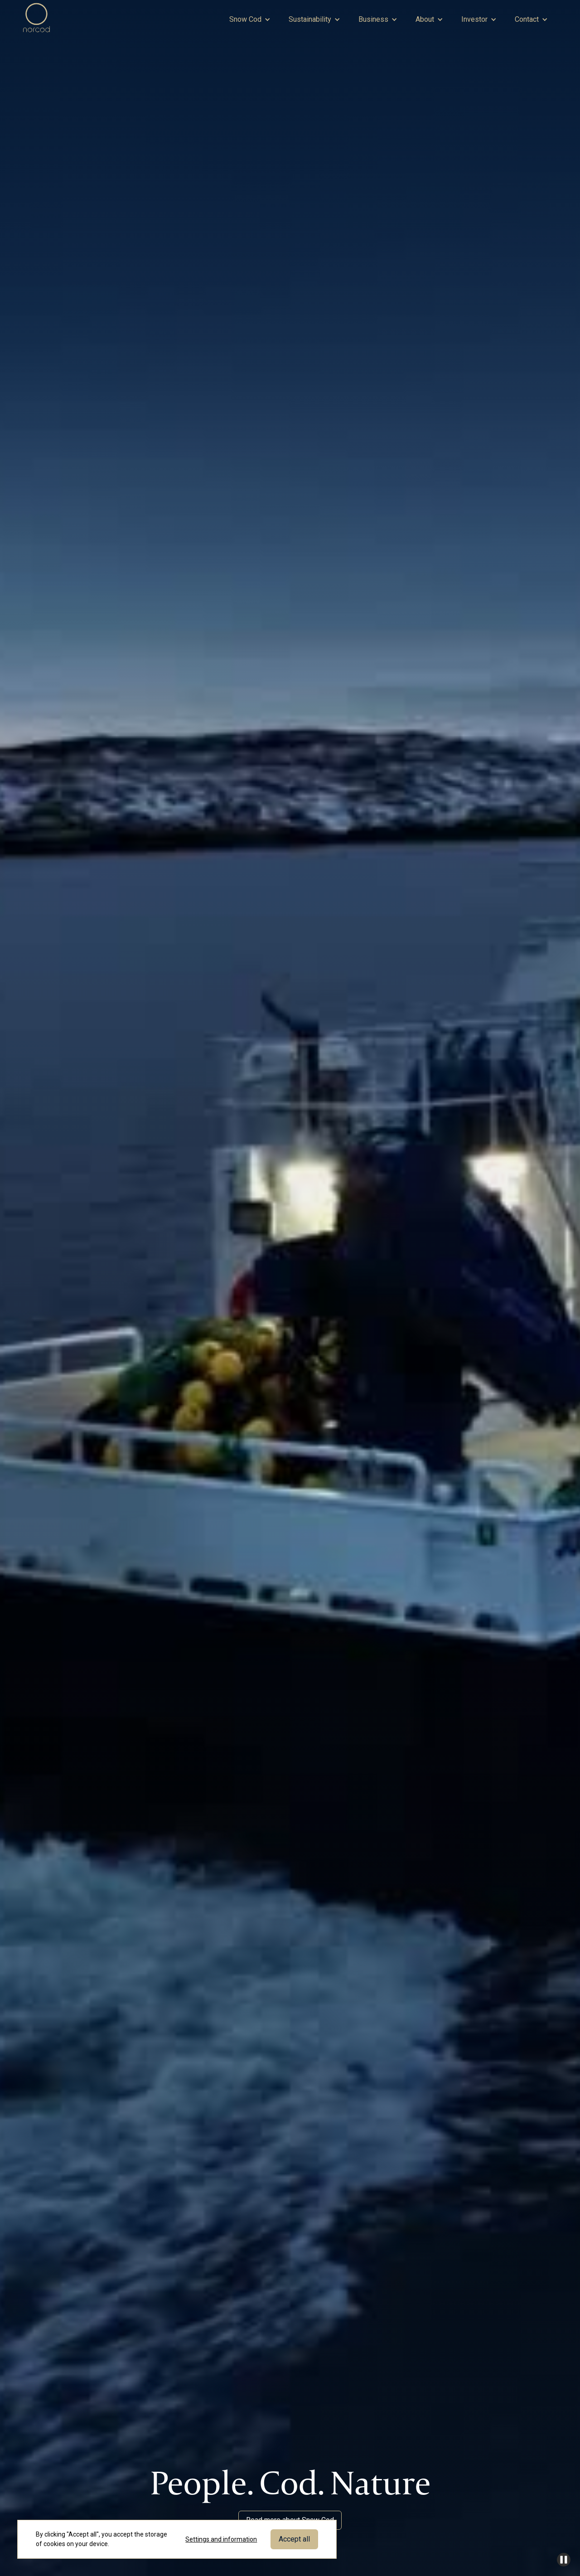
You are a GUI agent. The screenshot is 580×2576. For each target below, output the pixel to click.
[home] (37, 19)
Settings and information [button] (221, 2539)
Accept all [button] (294, 2539)
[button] (250, 19)
